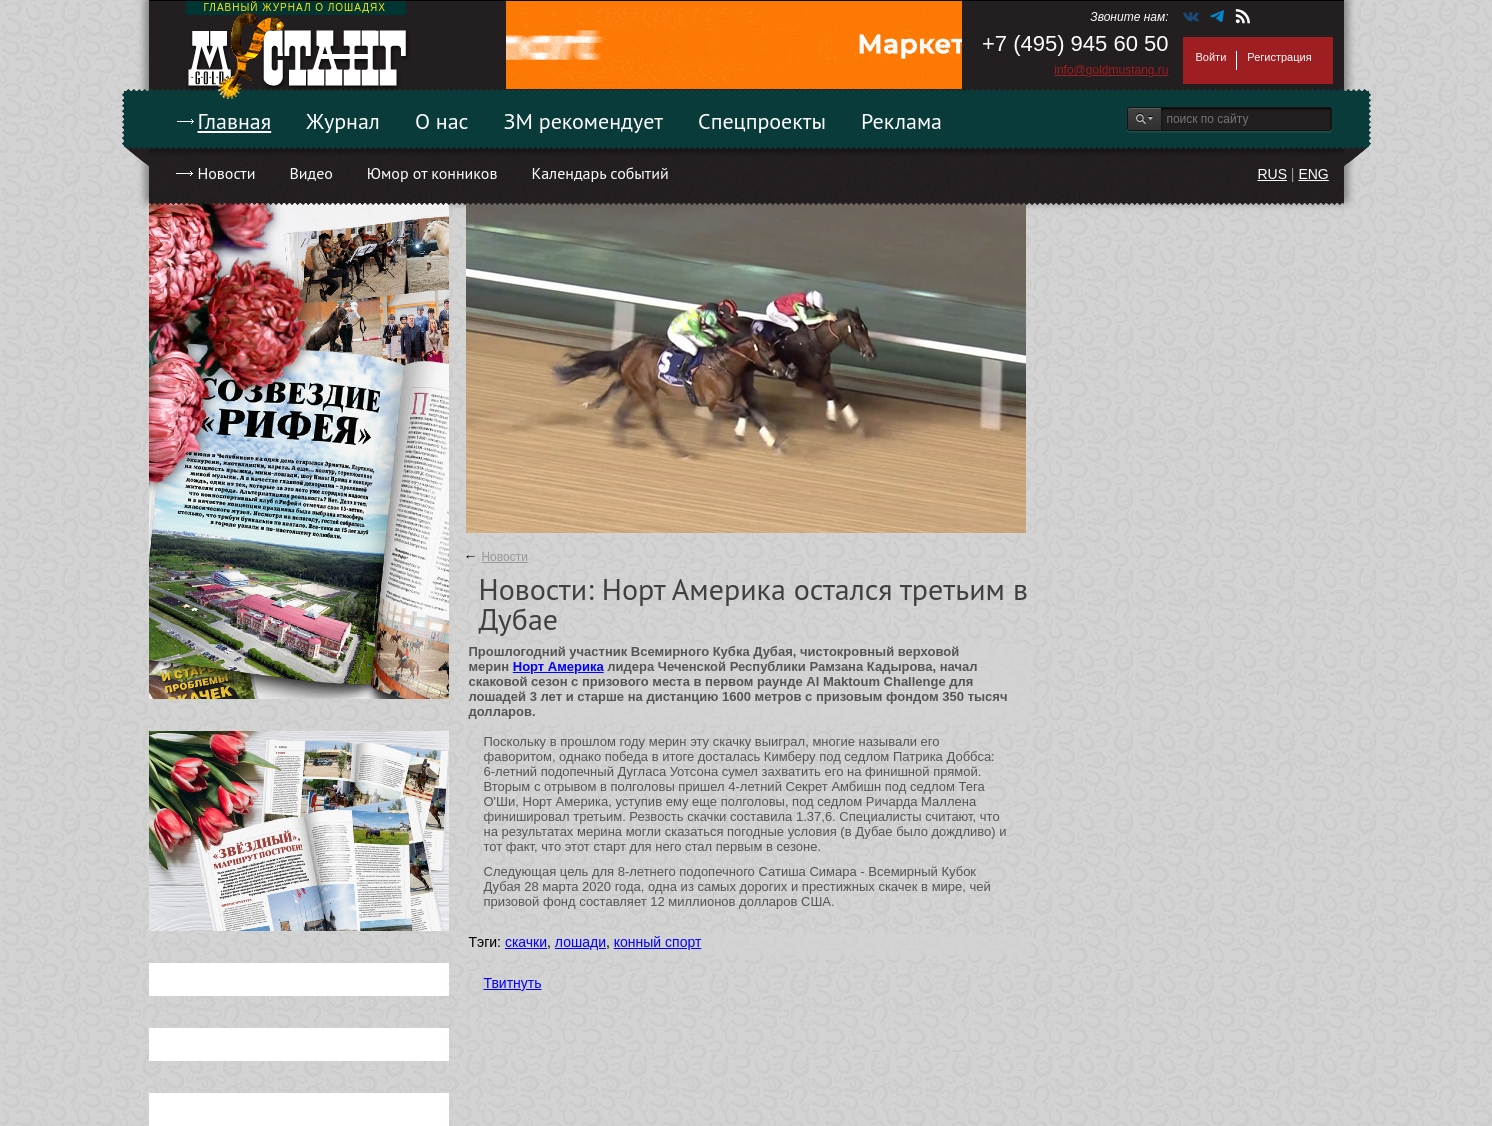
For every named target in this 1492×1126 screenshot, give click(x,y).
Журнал (343, 121)
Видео (310, 173)
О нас (442, 121)
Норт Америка (558, 666)
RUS (1272, 174)
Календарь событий (599, 173)
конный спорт (658, 942)
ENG (1313, 174)
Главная (235, 121)
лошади (580, 942)
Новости (227, 173)
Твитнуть (513, 983)
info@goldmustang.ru (1111, 70)
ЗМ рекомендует (584, 121)
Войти (1211, 57)
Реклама (901, 121)
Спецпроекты (762, 121)
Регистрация (1279, 57)
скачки (526, 942)
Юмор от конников (432, 173)
